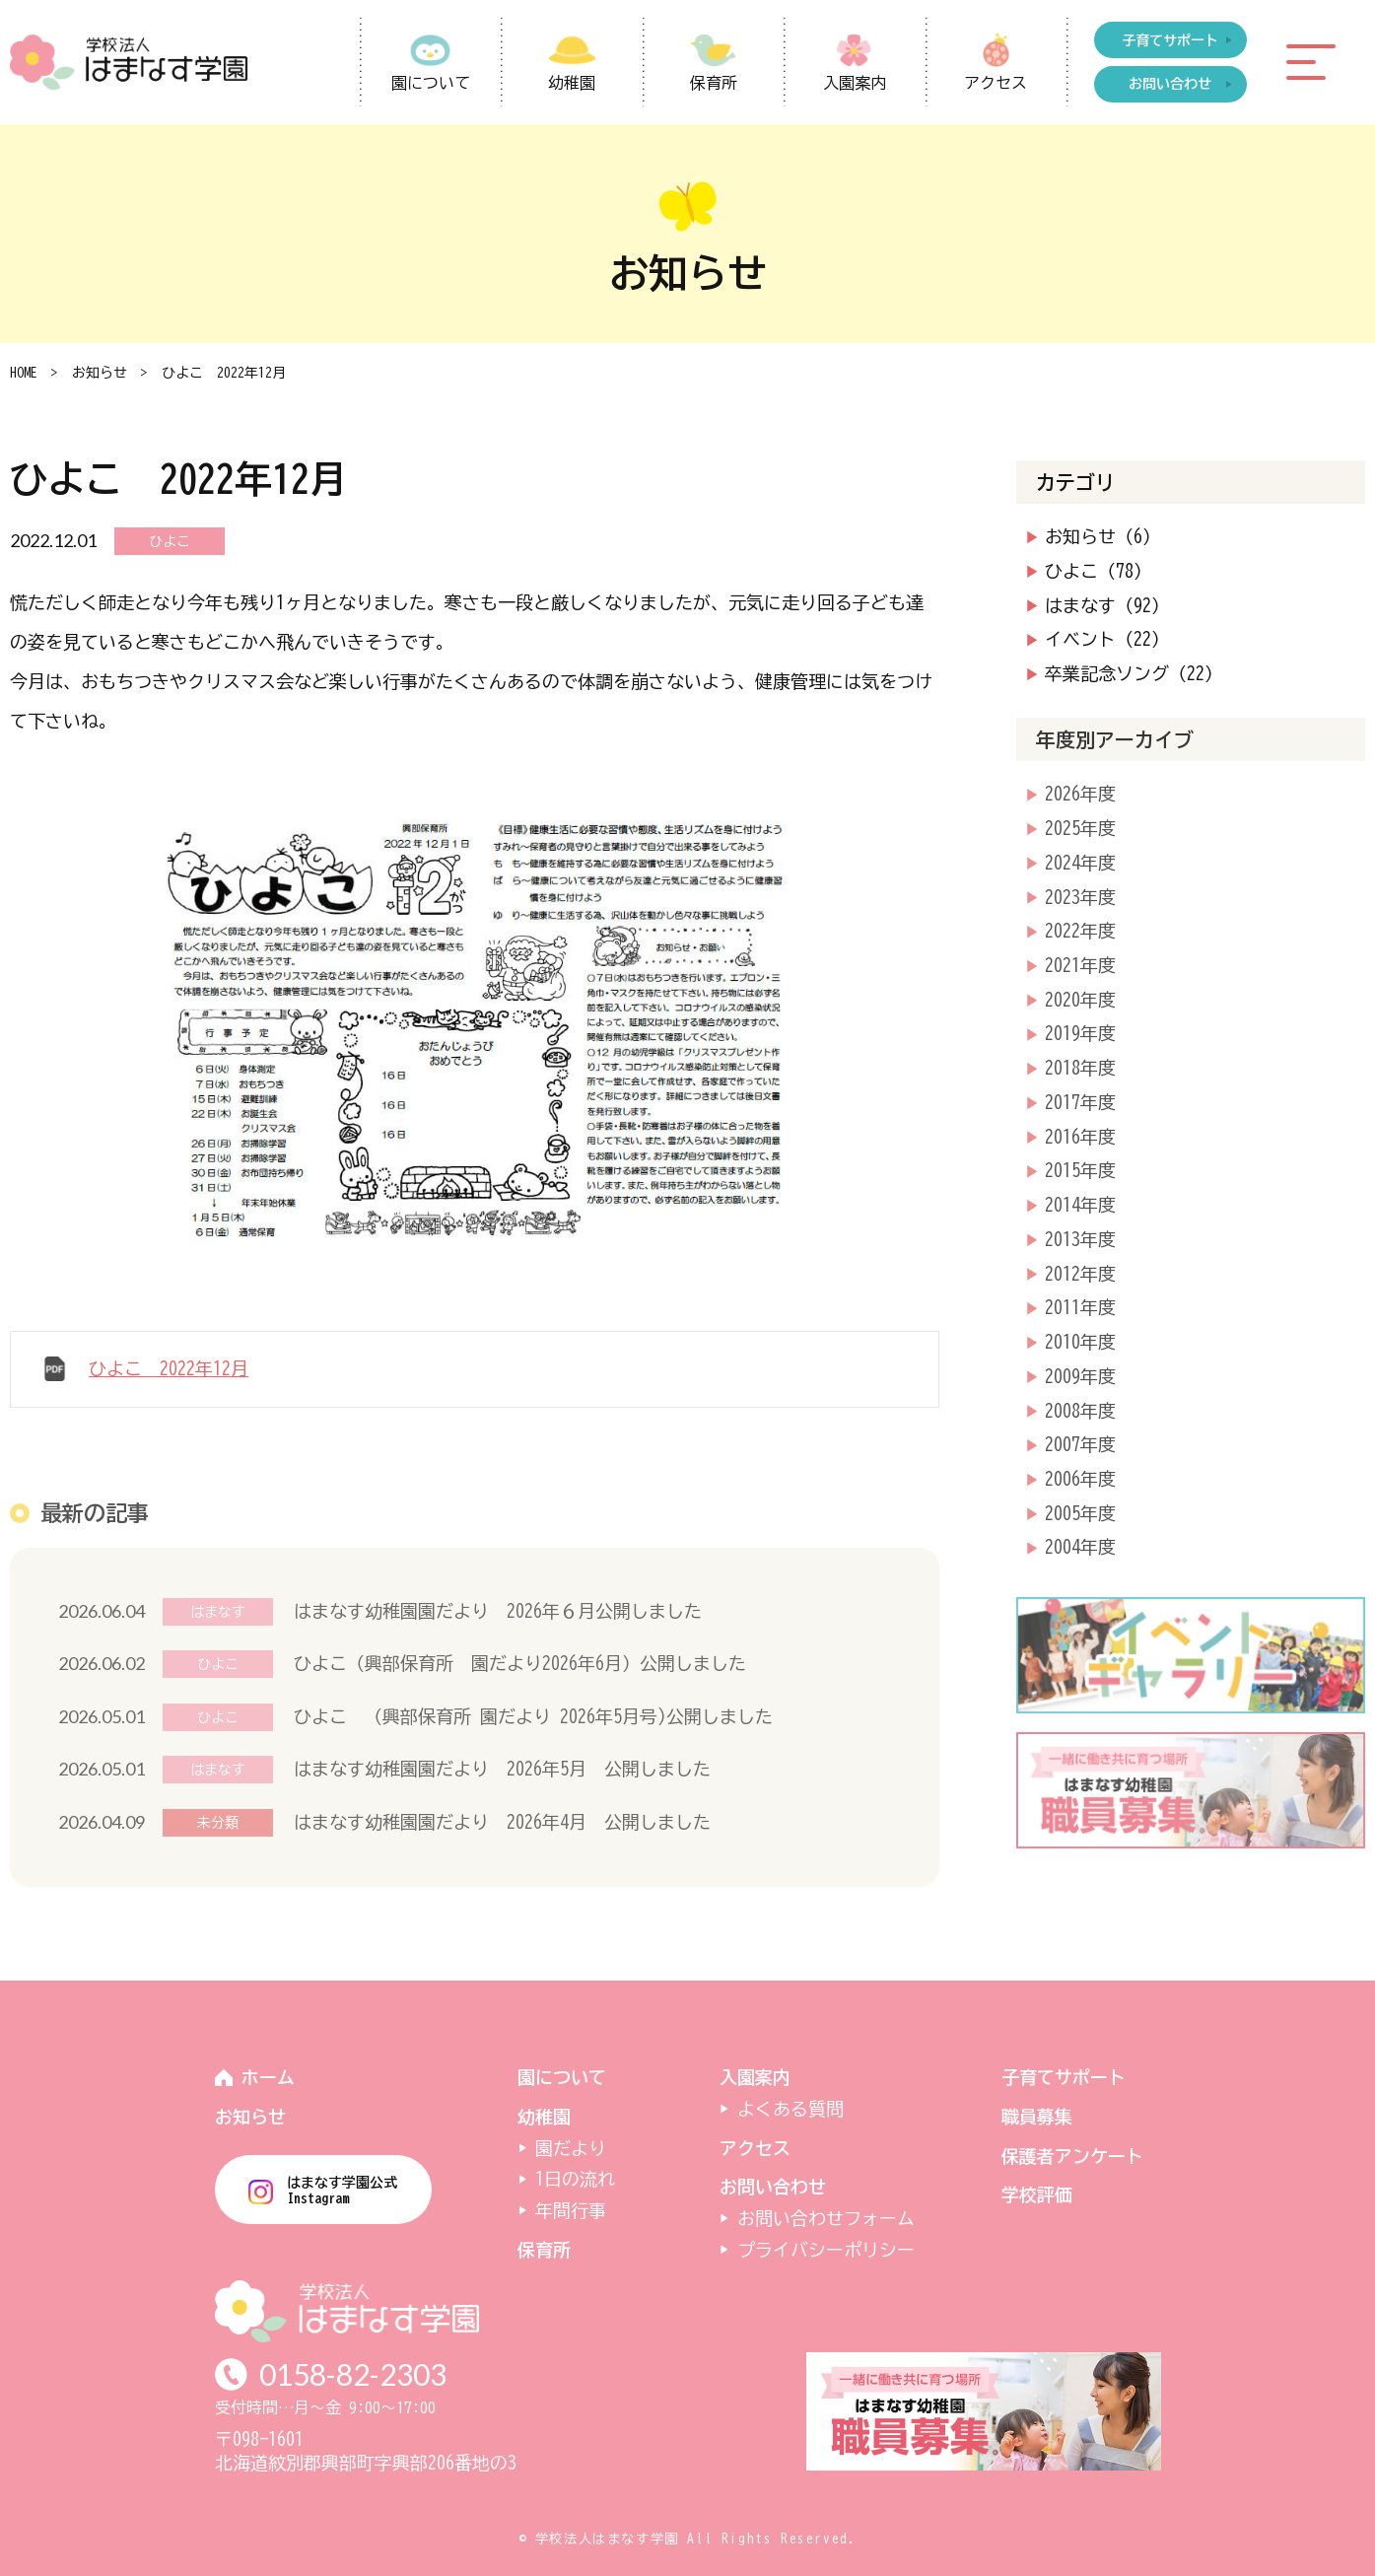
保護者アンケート (1072, 2156)
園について (430, 83)
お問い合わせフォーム (826, 2218)
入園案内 (854, 83)
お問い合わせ (773, 2186)
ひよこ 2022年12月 (168, 1368)
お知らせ (99, 373)
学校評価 (1036, 2194)
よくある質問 (790, 2109)
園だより (570, 2148)
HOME (23, 373)
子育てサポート (1063, 2077)
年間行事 (570, 2210)
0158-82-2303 (353, 2374)
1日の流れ (575, 2179)
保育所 (713, 83)
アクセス (995, 83)
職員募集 (1036, 2116)
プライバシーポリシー (826, 2250)
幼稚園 (571, 83)
